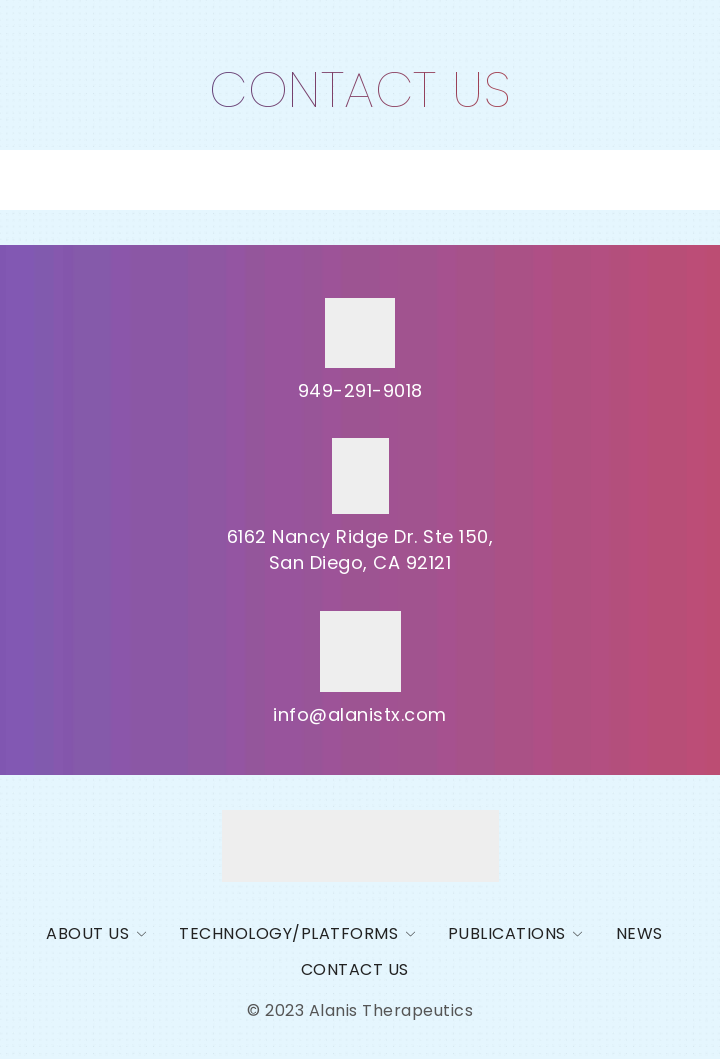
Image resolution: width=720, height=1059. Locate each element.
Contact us (355, 969)
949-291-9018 (360, 390)
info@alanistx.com (360, 714)
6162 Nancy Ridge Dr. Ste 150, (360, 536)
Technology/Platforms (288, 933)
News (639, 933)
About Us (87, 933)
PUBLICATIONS (507, 933)
